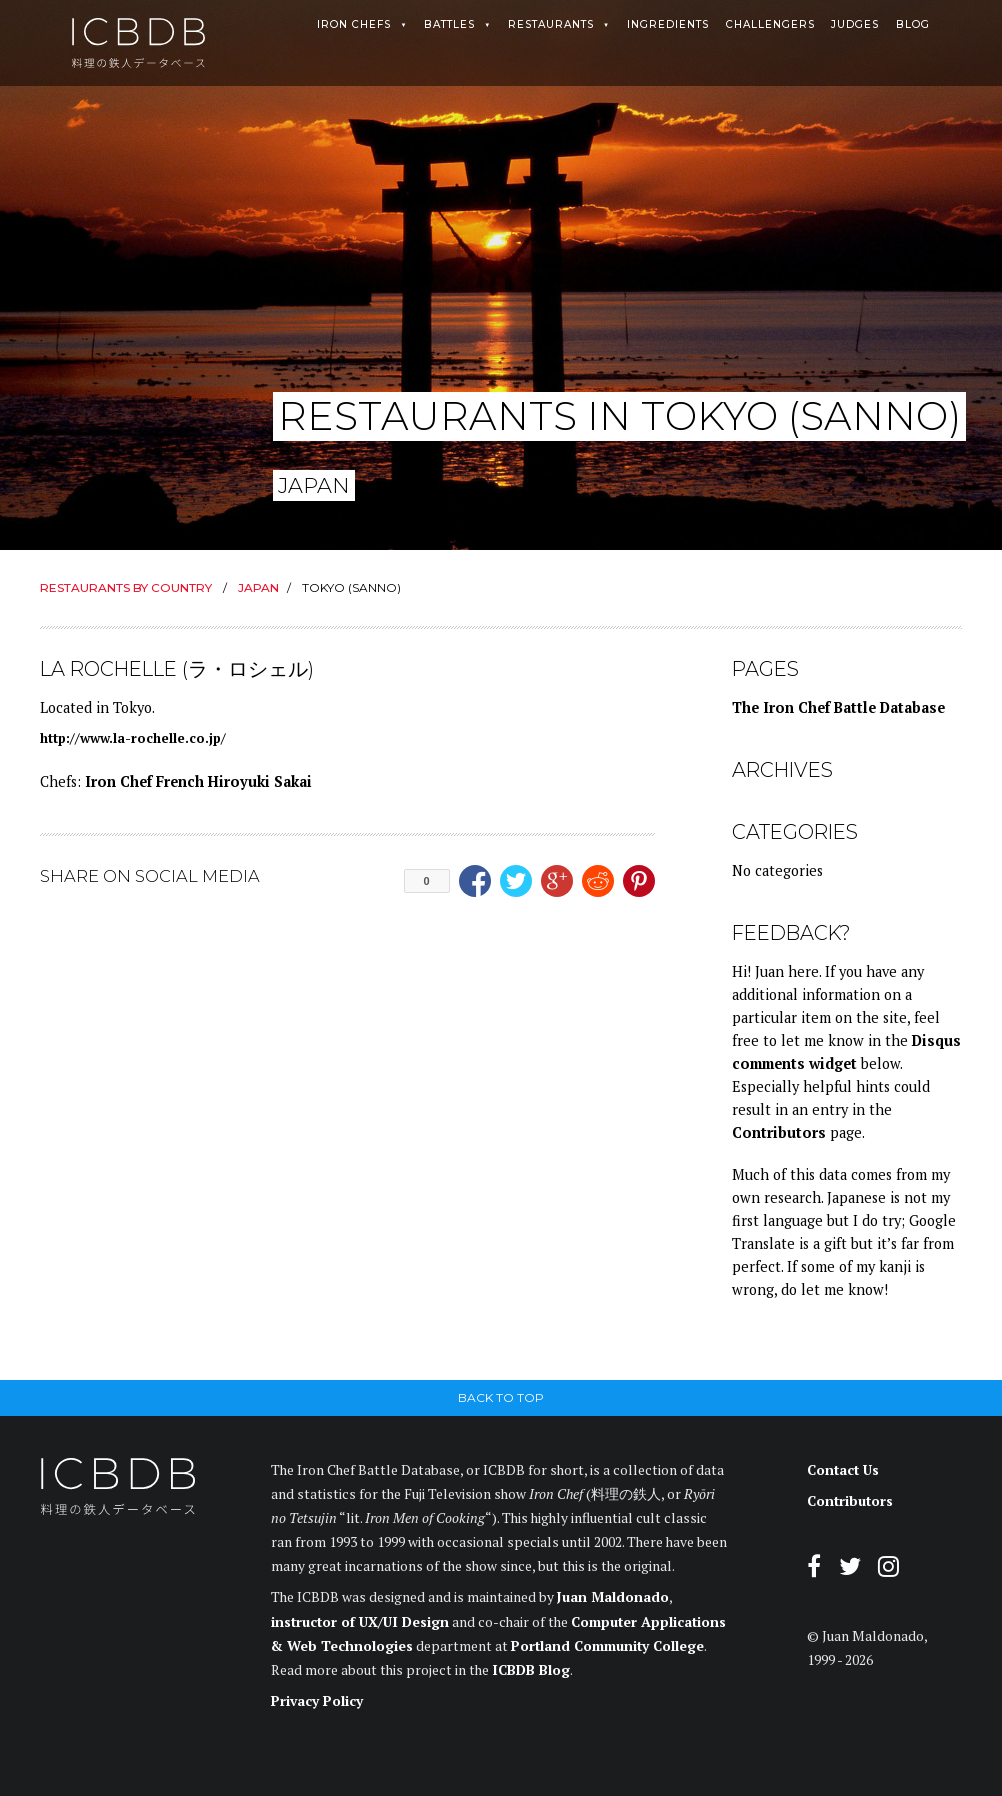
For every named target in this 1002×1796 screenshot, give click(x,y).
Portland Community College (607, 1646)
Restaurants (551, 25)
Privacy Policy (317, 1701)
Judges (855, 25)
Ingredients (668, 25)
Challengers (770, 25)
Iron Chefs (354, 25)
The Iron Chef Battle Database (838, 707)
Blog (913, 25)
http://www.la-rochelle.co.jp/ (133, 738)
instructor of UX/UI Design (360, 1622)
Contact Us (843, 1470)
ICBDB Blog (531, 1670)
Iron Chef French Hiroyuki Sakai (198, 781)
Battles (449, 25)
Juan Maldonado (613, 1597)
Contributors (779, 1132)
